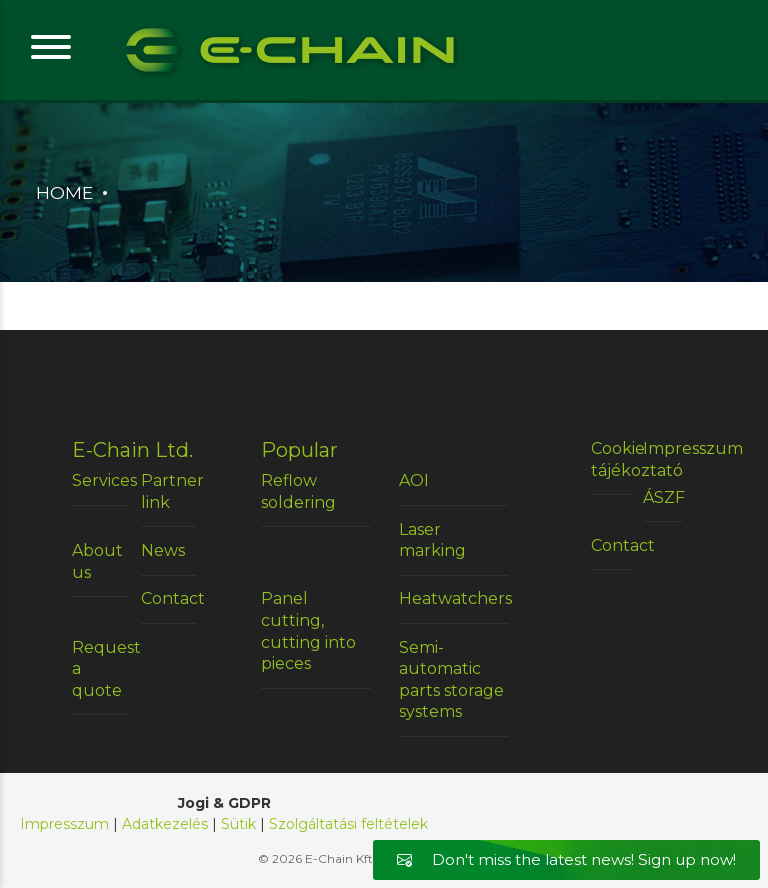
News (163, 550)
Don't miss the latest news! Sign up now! (566, 859)
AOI (414, 480)
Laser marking (432, 540)
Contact (168, 598)
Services (99, 480)
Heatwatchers (454, 598)
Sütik (238, 824)
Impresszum (663, 448)
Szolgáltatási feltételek (348, 824)
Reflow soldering (298, 491)
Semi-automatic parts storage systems (451, 680)
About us (97, 561)
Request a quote (99, 669)
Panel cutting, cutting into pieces (308, 631)
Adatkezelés (165, 824)
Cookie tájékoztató (611, 459)
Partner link (168, 491)
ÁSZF (663, 497)
